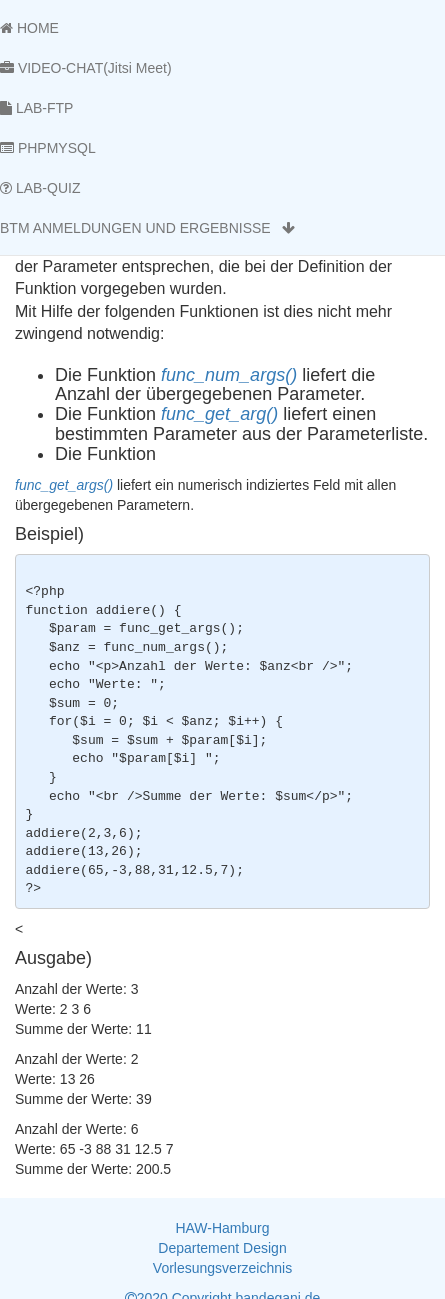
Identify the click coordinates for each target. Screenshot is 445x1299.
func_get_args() (64, 485)
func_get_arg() (219, 414)
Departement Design (222, 1248)
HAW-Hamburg (222, 1228)
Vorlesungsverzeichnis (222, 1268)
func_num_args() (229, 375)
